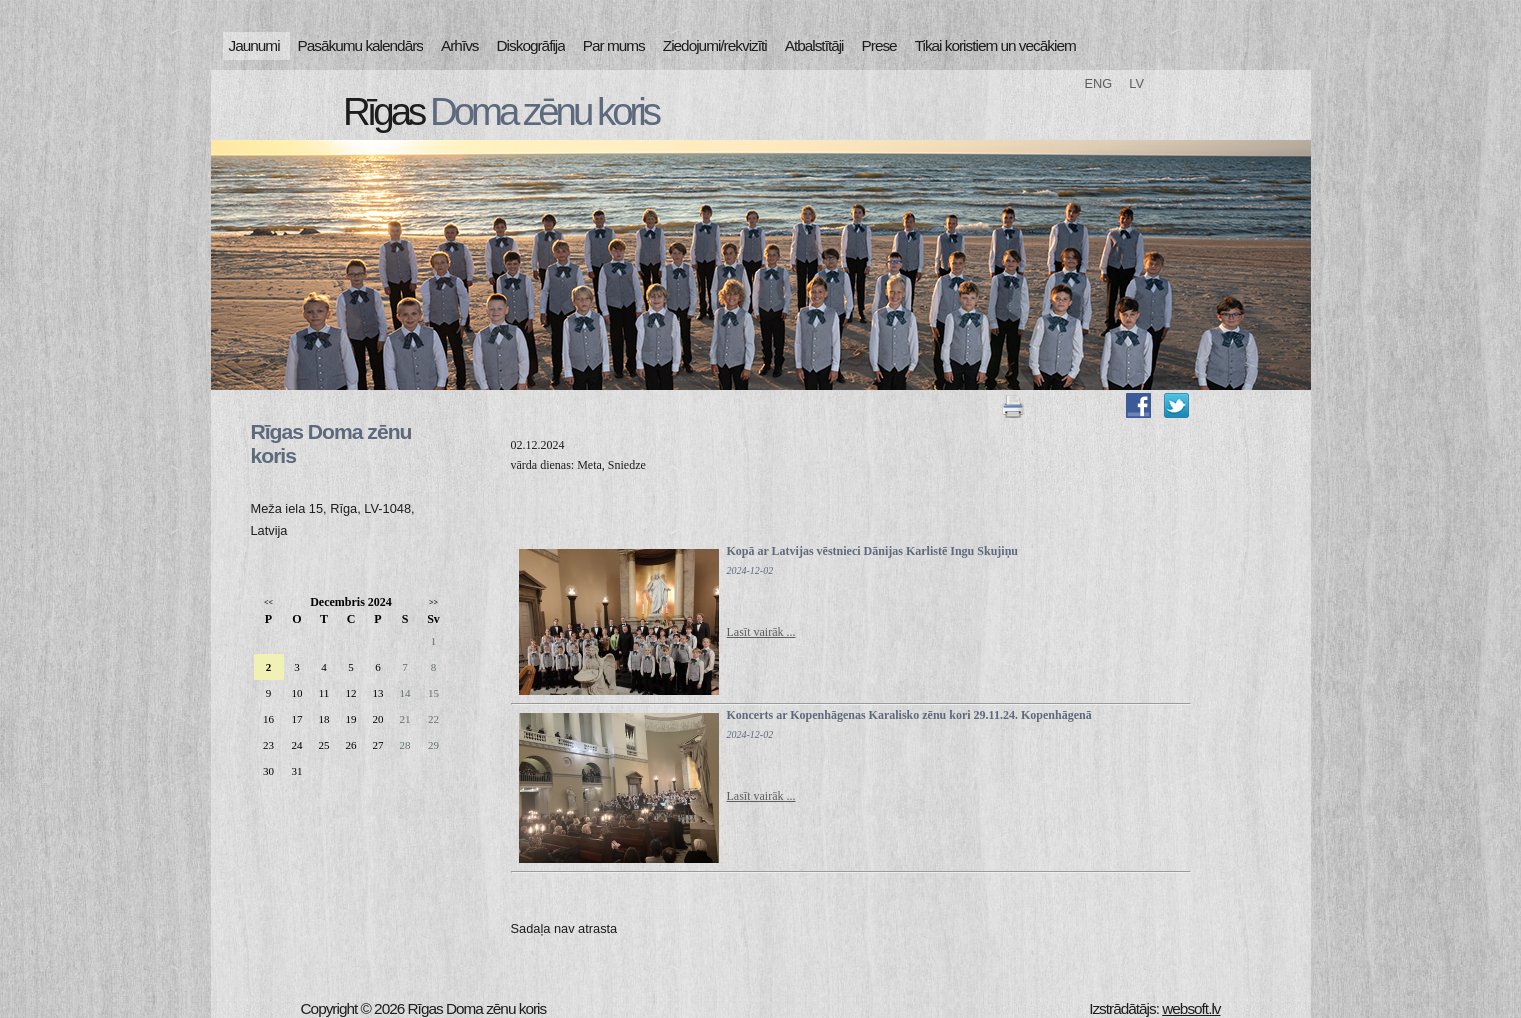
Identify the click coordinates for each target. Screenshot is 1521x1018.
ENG (1099, 83)
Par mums (614, 45)
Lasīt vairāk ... (761, 632)
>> (433, 602)
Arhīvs (460, 45)
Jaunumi (254, 45)
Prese (879, 45)
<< (268, 602)
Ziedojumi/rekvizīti (715, 45)
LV (1136, 83)
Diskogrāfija (531, 45)
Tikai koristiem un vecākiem (995, 45)
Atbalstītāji (814, 45)
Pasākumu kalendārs (360, 45)
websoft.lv (1191, 1008)
